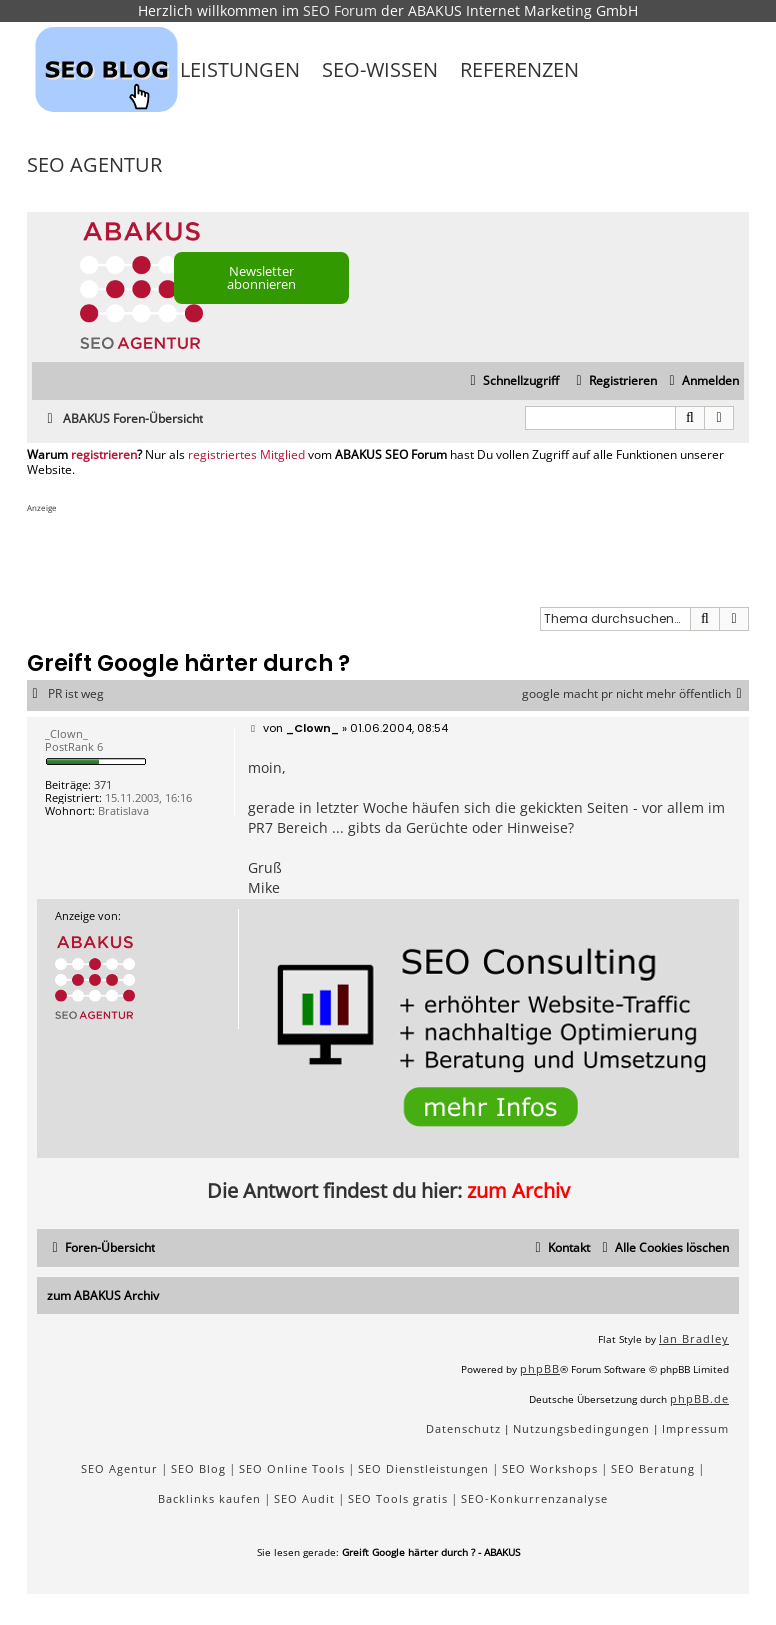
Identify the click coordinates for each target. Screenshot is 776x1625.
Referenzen (519, 69)
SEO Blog (198, 1468)
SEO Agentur (94, 164)
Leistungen (240, 69)
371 (103, 784)
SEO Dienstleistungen (423, 1468)
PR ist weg (76, 694)
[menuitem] (701, 381)
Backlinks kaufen (209, 1498)
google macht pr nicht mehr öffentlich (635, 694)
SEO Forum (340, 10)
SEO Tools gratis (398, 1498)
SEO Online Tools (292, 1468)
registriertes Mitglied (246, 455)
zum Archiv (518, 1190)
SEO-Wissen (380, 69)
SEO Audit (304, 1498)
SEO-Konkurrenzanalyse (534, 1498)
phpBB (540, 1368)
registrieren (104, 455)
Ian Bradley (694, 1338)
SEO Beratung (653, 1468)
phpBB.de (699, 1398)
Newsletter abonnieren (261, 277)
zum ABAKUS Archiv (103, 1295)
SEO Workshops (550, 1468)
